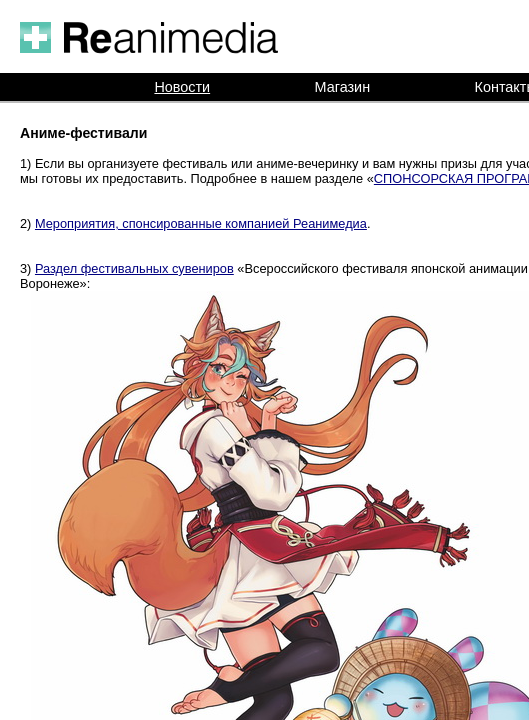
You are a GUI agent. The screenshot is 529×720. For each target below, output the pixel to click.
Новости (182, 87)
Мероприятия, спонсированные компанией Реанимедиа (201, 223)
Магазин (343, 87)
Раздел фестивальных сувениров (134, 268)
